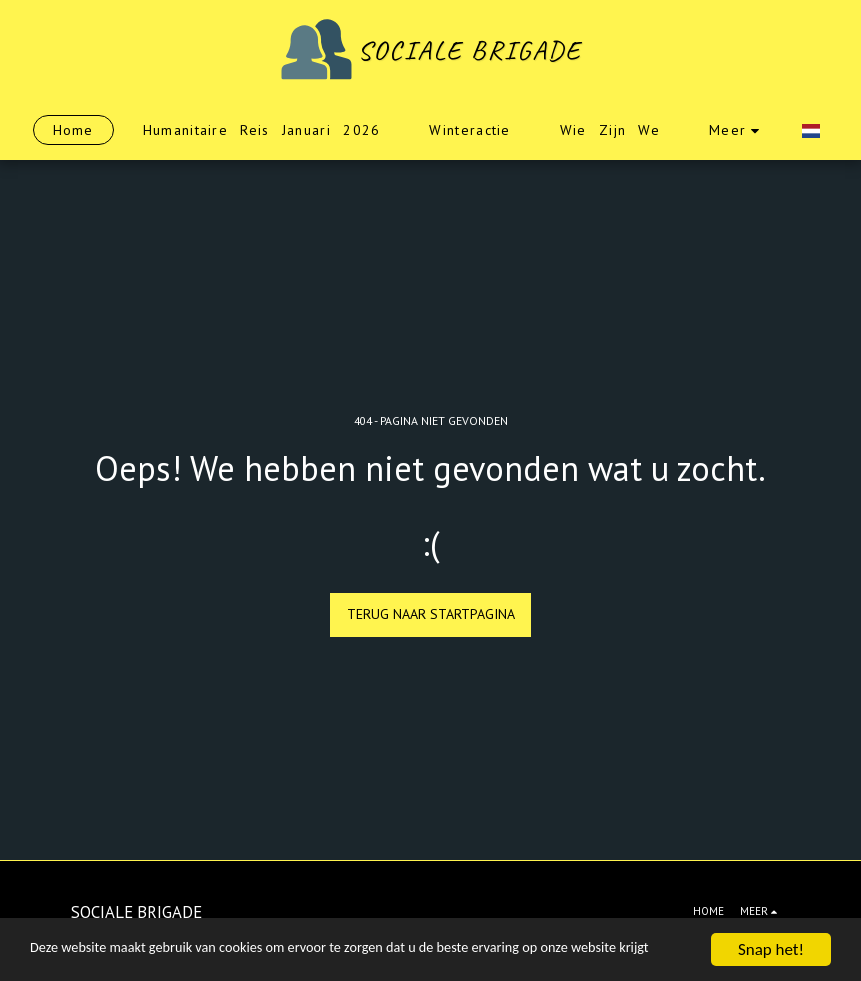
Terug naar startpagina (431, 614)
